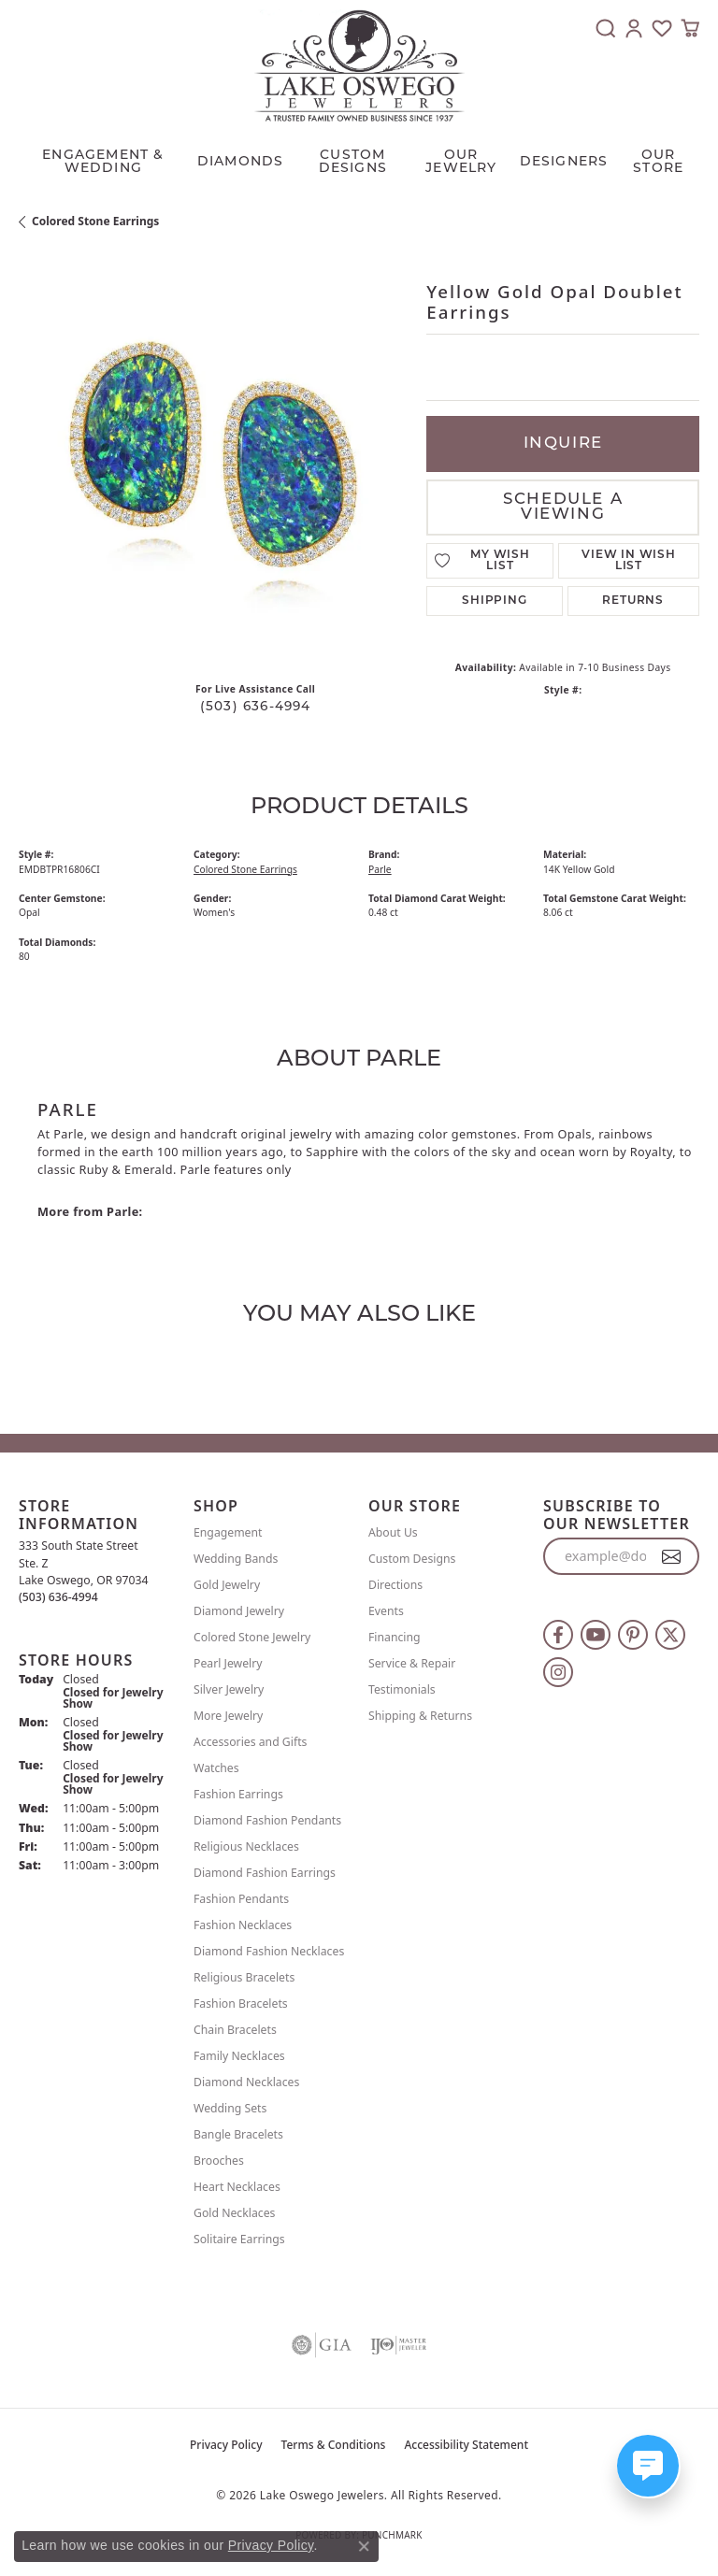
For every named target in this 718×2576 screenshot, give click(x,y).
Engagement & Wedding (103, 162)
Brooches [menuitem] (219, 2160)
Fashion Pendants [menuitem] (241, 1899)
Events (386, 1611)
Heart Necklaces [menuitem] (237, 2187)
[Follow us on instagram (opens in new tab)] (558, 1672)
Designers (564, 162)
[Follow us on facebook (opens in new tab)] (558, 1635)
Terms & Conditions (333, 2445)
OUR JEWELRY (460, 162)
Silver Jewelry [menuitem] (229, 1689)
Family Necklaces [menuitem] (239, 2056)
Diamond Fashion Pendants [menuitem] (267, 1820)
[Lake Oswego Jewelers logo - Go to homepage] (359, 65)
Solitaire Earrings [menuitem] (239, 2239)
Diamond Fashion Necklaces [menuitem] (269, 1951)
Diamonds (240, 162)
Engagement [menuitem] (228, 1532)
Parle (380, 869)
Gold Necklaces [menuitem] (234, 2213)
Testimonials (402, 1689)
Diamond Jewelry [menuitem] (239, 1611)
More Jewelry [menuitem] (228, 1716)
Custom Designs (411, 1559)
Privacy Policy (226, 2445)
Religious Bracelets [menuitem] (244, 1977)
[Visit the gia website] (322, 2345)
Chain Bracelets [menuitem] (235, 2030)
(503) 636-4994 (255, 707)
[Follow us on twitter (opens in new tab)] (670, 1635)
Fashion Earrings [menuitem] (238, 1794)
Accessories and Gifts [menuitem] (250, 1742)
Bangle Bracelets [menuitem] (238, 2134)
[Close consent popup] (363, 2546)
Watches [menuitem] (216, 1768)
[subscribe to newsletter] (671, 1556)
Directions (395, 1585)
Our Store (658, 162)
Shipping (494, 601)
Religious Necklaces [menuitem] (246, 1846)
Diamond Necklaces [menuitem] (246, 2082)
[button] (605, 28)
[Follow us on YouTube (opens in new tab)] (595, 1635)
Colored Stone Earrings (95, 221)
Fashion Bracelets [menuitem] (241, 2003)
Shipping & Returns (420, 1716)
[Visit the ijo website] (398, 2345)
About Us (393, 1532)
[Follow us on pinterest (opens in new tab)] (633, 1635)
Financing (394, 1637)
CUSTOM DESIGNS (353, 162)
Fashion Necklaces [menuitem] (243, 1925)
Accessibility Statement (466, 2445)
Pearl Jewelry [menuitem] (228, 1663)
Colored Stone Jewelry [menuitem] (252, 1637)
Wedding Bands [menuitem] (236, 1559)
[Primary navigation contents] (359, 158)
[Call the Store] (58, 1597)
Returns (633, 601)
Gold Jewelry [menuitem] (227, 1585)
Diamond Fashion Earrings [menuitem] (265, 1873)
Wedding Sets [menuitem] (230, 2108)
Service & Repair (411, 1663)
